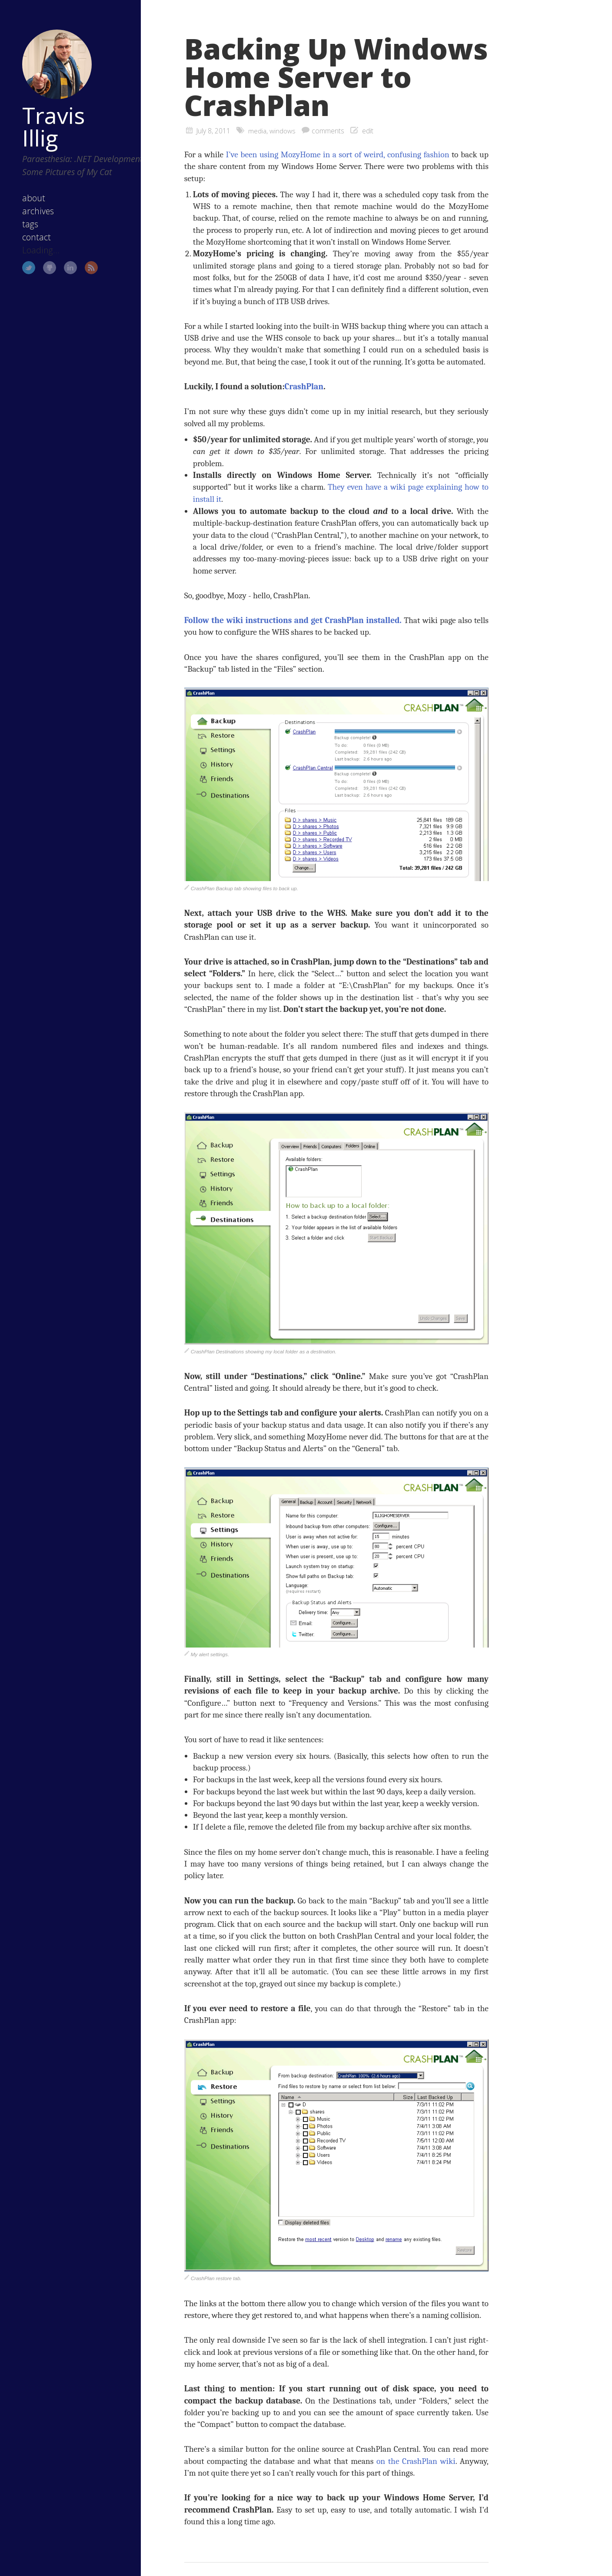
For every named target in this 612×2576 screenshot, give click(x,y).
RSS (85, 273)
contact (31, 243)
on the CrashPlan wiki (416, 2460)
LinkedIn (65, 273)
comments (328, 131)
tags (25, 230)
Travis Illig (48, 119)
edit (368, 131)
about (28, 204)
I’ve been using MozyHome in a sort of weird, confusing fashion (337, 154)
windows (282, 131)
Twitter (23, 273)
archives (33, 217)
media (257, 131)
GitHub (44, 273)
